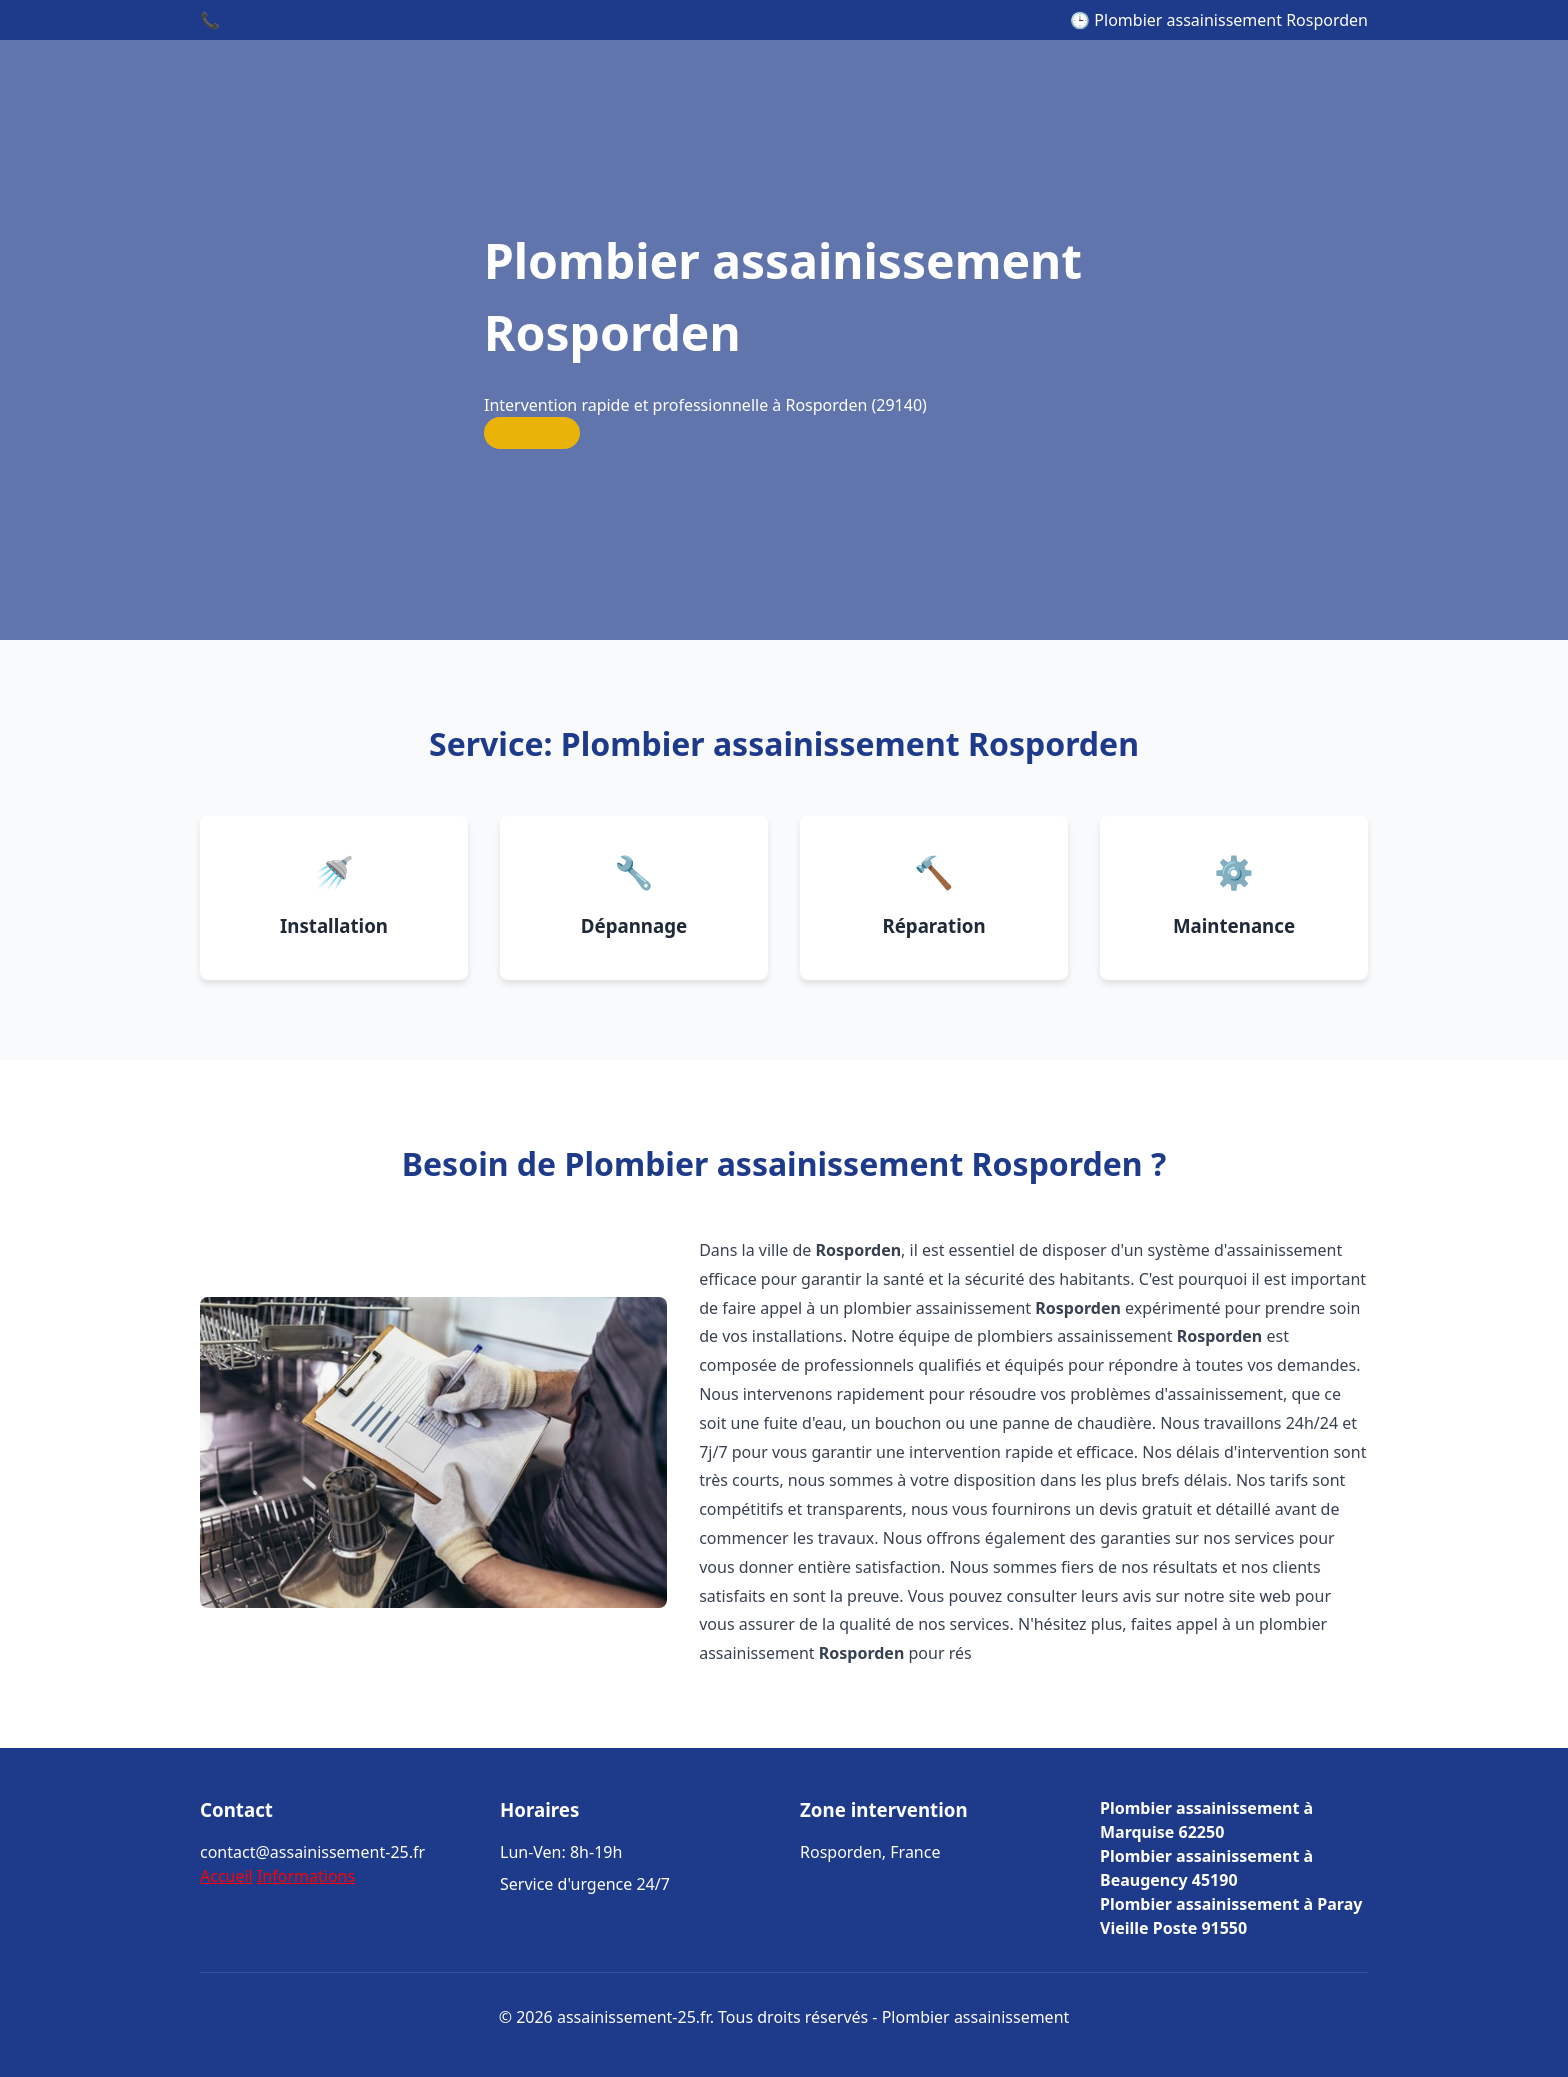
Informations (306, 1876)
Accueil (226, 1876)
